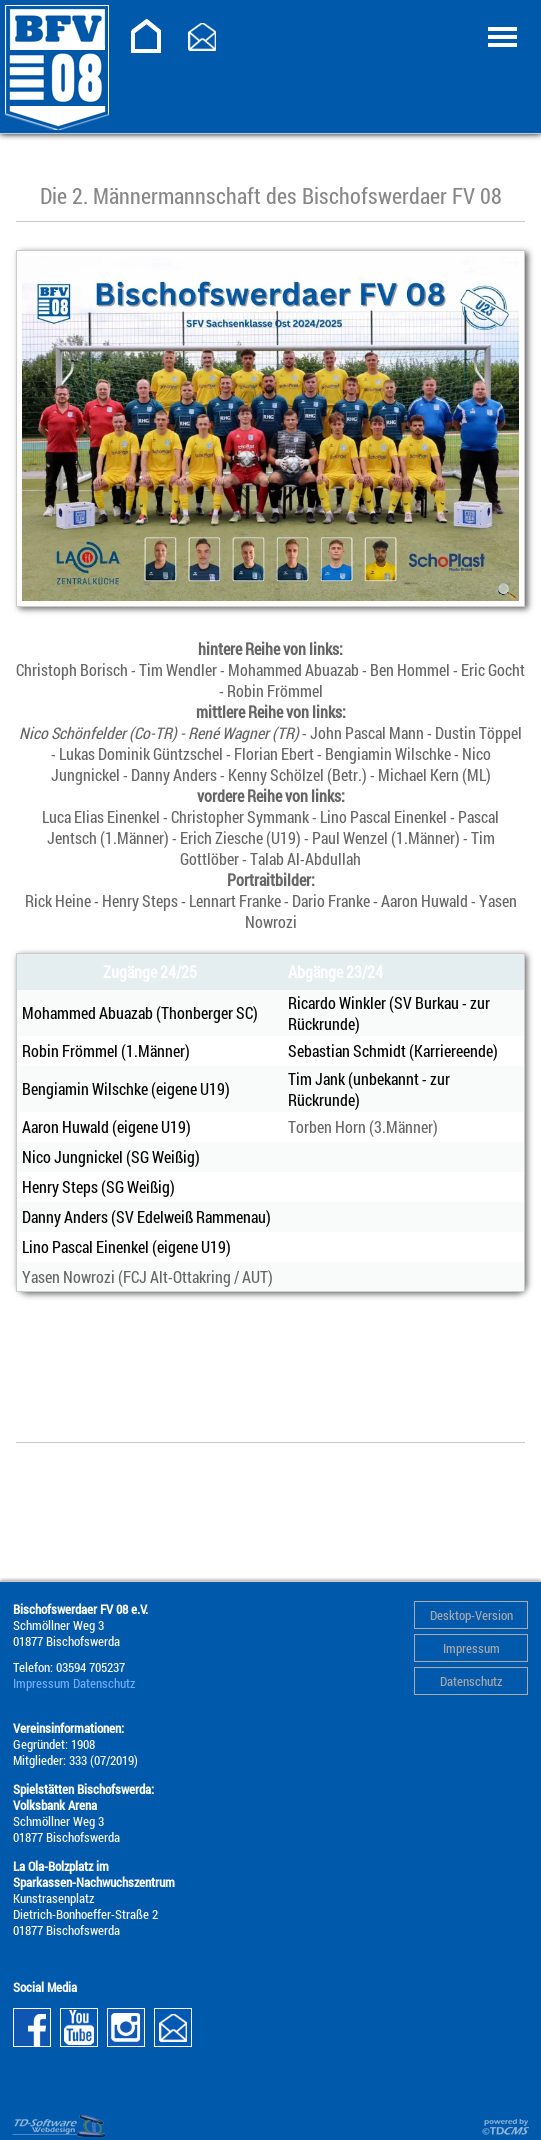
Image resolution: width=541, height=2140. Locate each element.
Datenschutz (471, 1681)
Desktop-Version (471, 1615)
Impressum (471, 1648)
